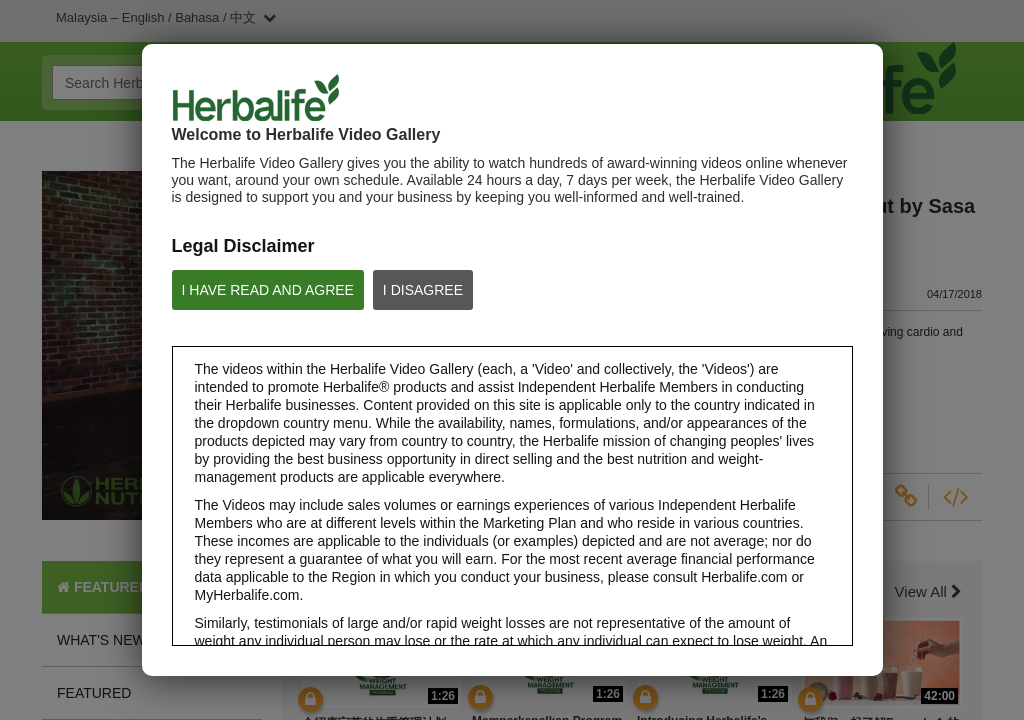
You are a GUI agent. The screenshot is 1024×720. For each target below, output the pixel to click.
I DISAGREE (423, 290)
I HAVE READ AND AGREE (268, 290)
